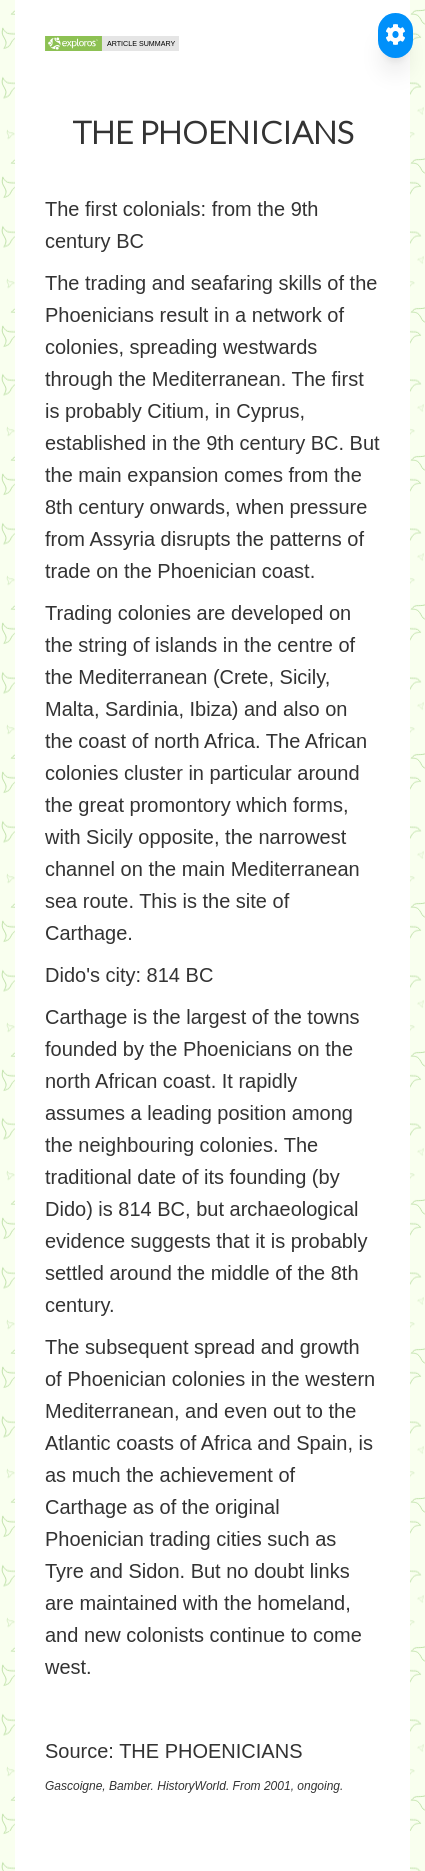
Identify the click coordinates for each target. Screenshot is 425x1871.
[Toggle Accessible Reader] (395, 35)
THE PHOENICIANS (210, 1751)
